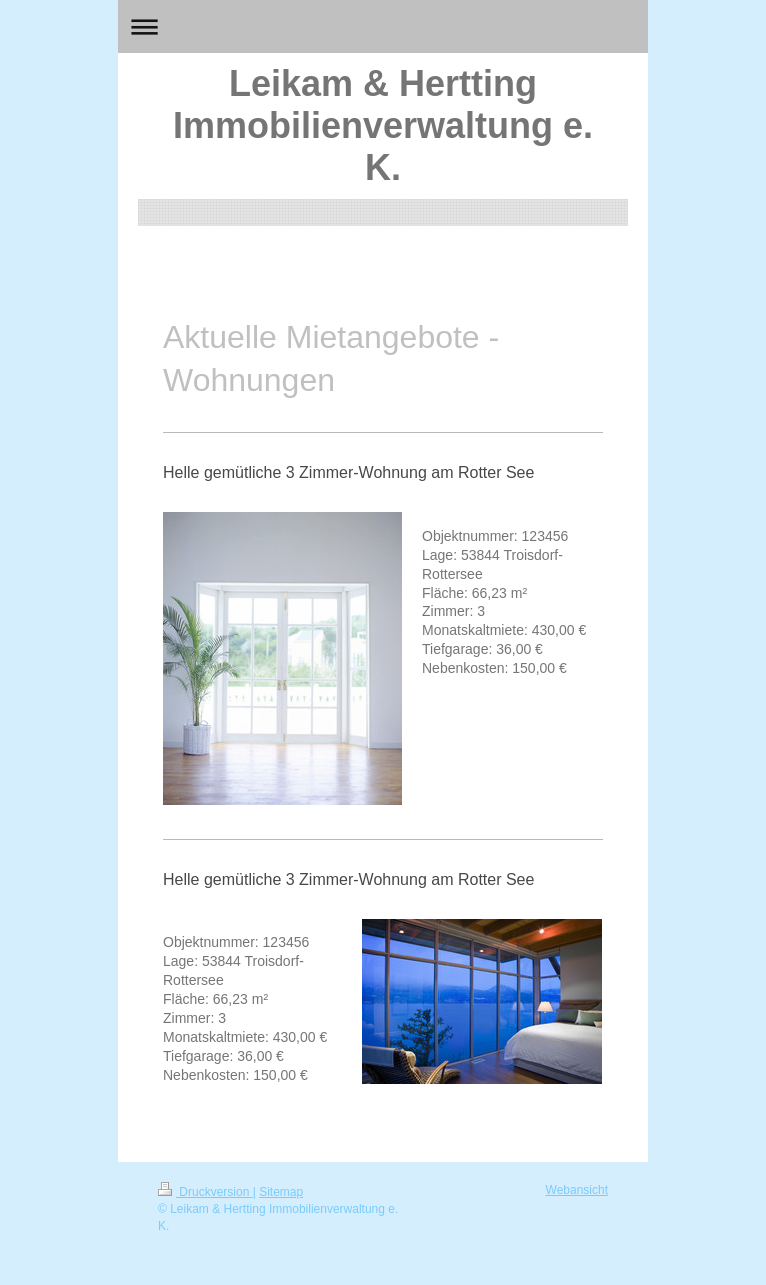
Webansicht (577, 1190)
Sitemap (281, 1192)
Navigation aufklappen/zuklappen (383, 26)
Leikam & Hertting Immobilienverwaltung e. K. (383, 125)
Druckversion (205, 1192)
